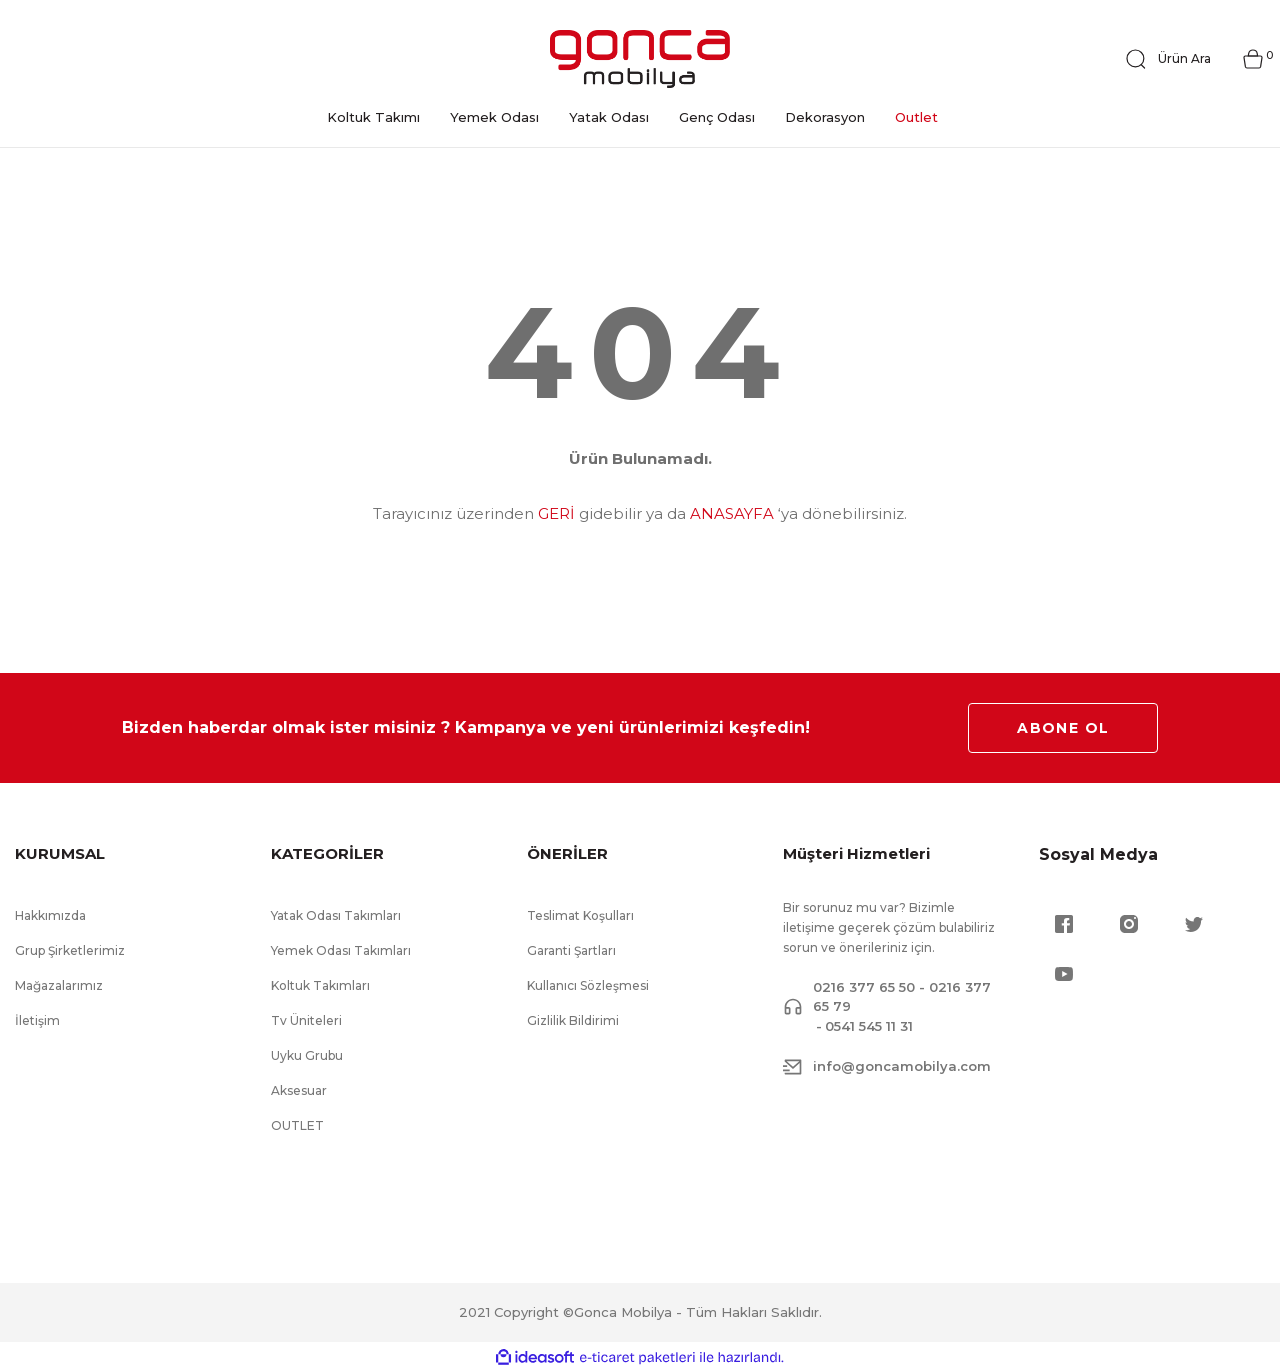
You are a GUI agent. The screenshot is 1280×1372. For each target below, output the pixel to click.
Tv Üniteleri (306, 1020)
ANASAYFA (732, 513)
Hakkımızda (50, 915)
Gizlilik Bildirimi (573, 1020)
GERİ (556, 513)
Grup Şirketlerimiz (70, 950)
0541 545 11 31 (869, 1026)
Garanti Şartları (571, 950)
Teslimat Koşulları (580, 915)
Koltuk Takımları (320, 985)
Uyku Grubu (307, 1055)
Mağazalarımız (59, 985)
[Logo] (640, 59)
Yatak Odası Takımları (336, 915)
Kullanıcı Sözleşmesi (588, 985)
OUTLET (297, 1125)
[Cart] (1253, 59)
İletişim (37, 1020)
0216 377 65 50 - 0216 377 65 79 (902, 997)
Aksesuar (299, 1090)
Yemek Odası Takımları (341, 950)
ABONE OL (1063, 728)
